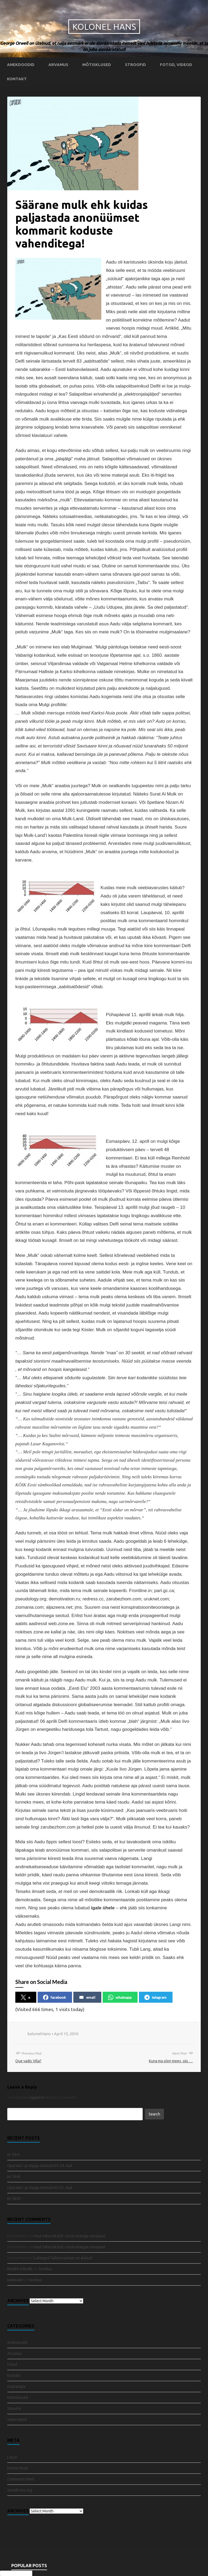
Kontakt (17, 78)
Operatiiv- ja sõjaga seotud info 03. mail (39, 2187)
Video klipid (17, 2419)
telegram (155, 1997)
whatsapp (120, 1997)
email (87, 1997)
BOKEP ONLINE (20, 2269)
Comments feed (20, 2479)
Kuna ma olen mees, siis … (171, 2061)
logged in (36, 2097)
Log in (12, 2457)
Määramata (16, 2386)
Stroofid (135, 64)
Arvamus (58, 64)
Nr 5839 (13, 2198)
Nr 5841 (13, 2154)
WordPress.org (19, 2490)
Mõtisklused (96, 64)
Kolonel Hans (104, 26)
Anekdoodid (20, 64)
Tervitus (45, 2269)
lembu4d (14, 2280)
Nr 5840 (13, 2176)
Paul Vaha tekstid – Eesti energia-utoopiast (69, 2236)
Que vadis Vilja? (28, 2061)
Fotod (12, 2364)
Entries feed (17, 2468)
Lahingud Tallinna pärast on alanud (63, 2258)
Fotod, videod (176, 64)
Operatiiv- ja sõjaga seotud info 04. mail (39, 2165)
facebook (54, 1997)
